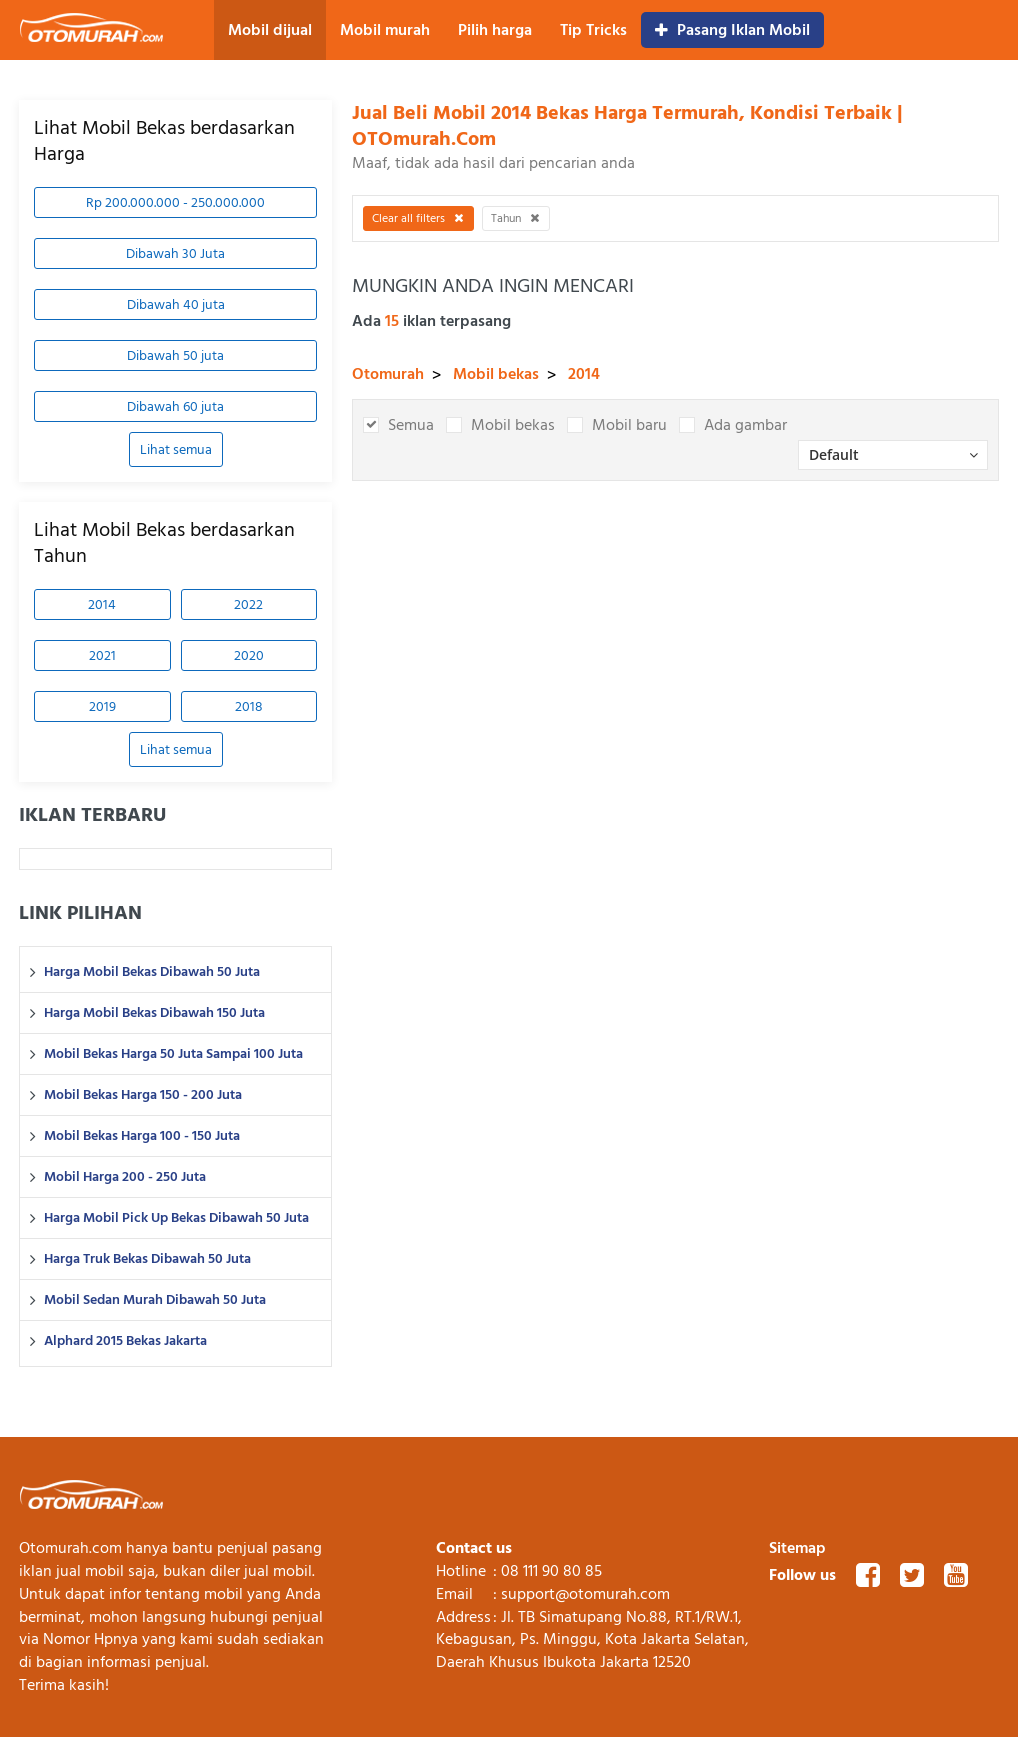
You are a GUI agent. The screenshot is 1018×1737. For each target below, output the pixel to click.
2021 (102, 655)
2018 (249, 706)
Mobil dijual (270, 30)
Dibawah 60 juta (175, 406)
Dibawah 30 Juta (175, 253)
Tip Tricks (593, 30)
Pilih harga (495, 30)
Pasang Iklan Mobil (732, 30)
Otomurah (388, 374)
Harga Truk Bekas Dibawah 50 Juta (147, 1259)
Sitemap (797, 1548)
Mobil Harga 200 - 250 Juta (125, 1177)
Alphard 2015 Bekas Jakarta (125, 1341)
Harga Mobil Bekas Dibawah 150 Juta (154, 1013)
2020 (249, 655)
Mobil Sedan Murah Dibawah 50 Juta (155, 1300)
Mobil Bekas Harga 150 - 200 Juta (143, 1095)
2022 (248, 604)
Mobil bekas (496, 374)
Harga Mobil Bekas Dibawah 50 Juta (152, 972)
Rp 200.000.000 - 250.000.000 (175, 202)
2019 (102, 706)
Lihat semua (176, 449)
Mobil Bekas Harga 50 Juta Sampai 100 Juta (173, 1054)
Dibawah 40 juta (176, 304)
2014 (102, 604)
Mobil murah (385, 30)
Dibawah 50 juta (175, 355)
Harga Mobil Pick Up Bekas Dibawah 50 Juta (176, 1218)
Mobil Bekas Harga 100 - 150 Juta (142, 1136)
